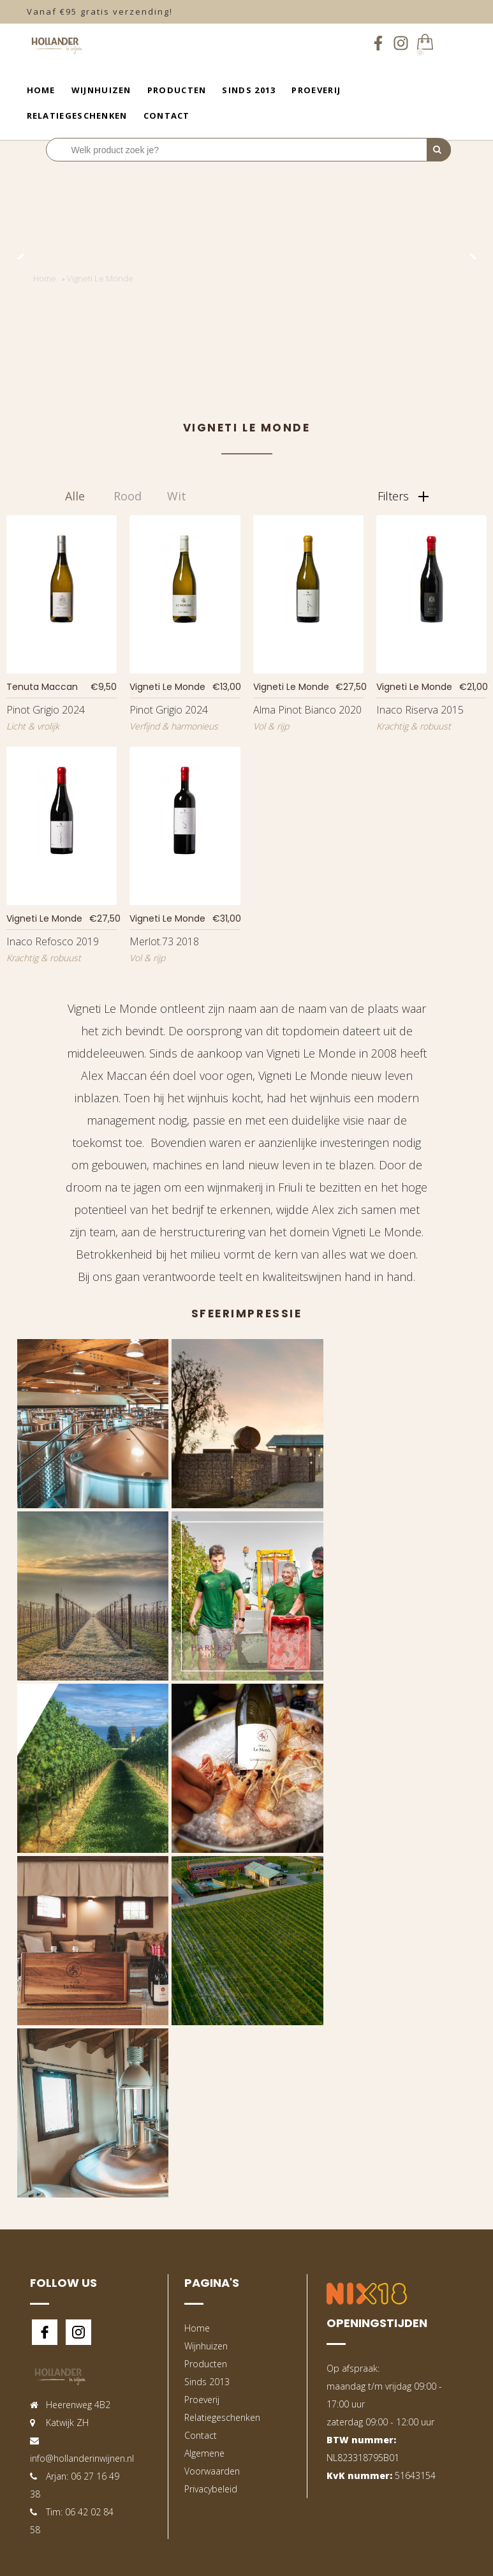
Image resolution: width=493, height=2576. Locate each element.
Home (41, 90)
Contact (166, 115)
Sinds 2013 (249, 90)
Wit (176, 496)
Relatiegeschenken (77, 115)
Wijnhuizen (101, 90)
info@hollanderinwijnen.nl (82, 2458)
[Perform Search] (439, 150)
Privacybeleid (210, 2489)
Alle (75, 496)
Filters (403, 496)
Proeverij (316, 90)
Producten (177, 90)
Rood (128, 496)
